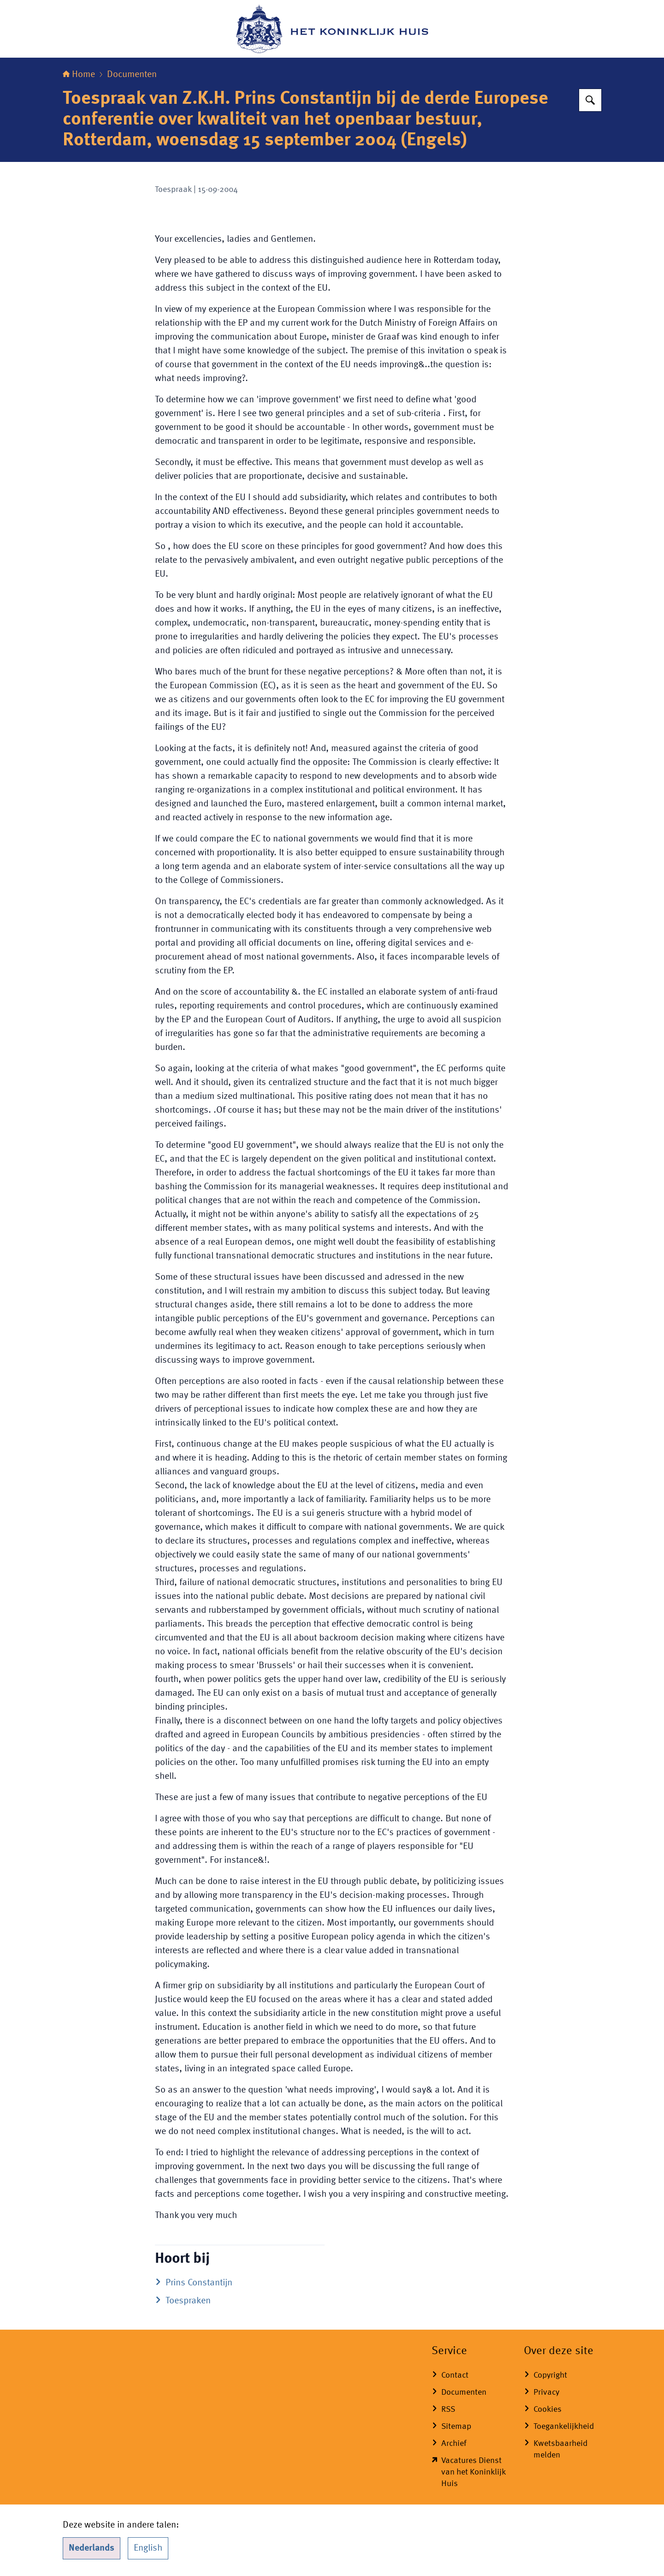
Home (79, 74)
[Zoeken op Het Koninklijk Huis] (590, 100)
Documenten (132, 74)
